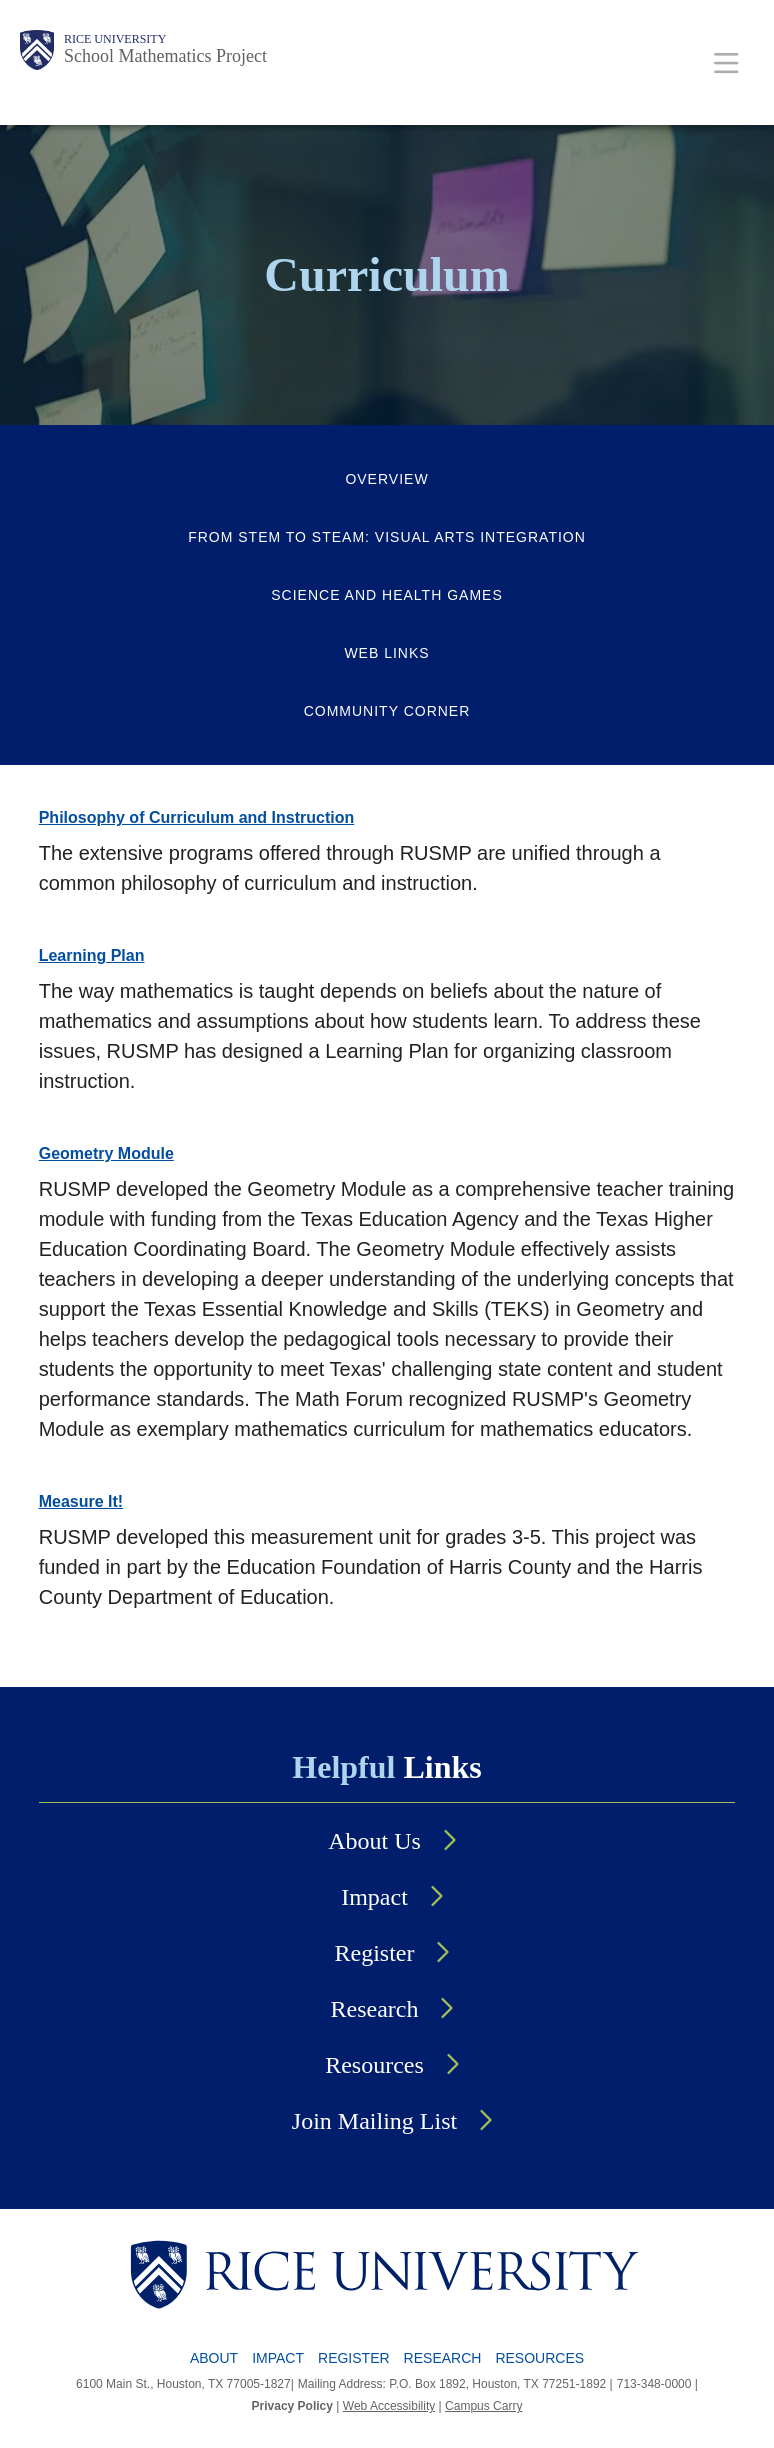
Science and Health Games (386, 595)
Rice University (115, 39)
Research (375, 2009)
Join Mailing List (374, 2121)
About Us (374, 1841)
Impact (374, 1897)
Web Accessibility (389, 2406)
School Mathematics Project (165, 56)
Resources (374, 2065)
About (214, 2358)
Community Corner (387, 711)
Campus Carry (483, 2406)
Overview (386, 479)
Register (375, 1953)
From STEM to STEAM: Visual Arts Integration (387, 537)
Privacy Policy (292, 2406)
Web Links (386, 653)
